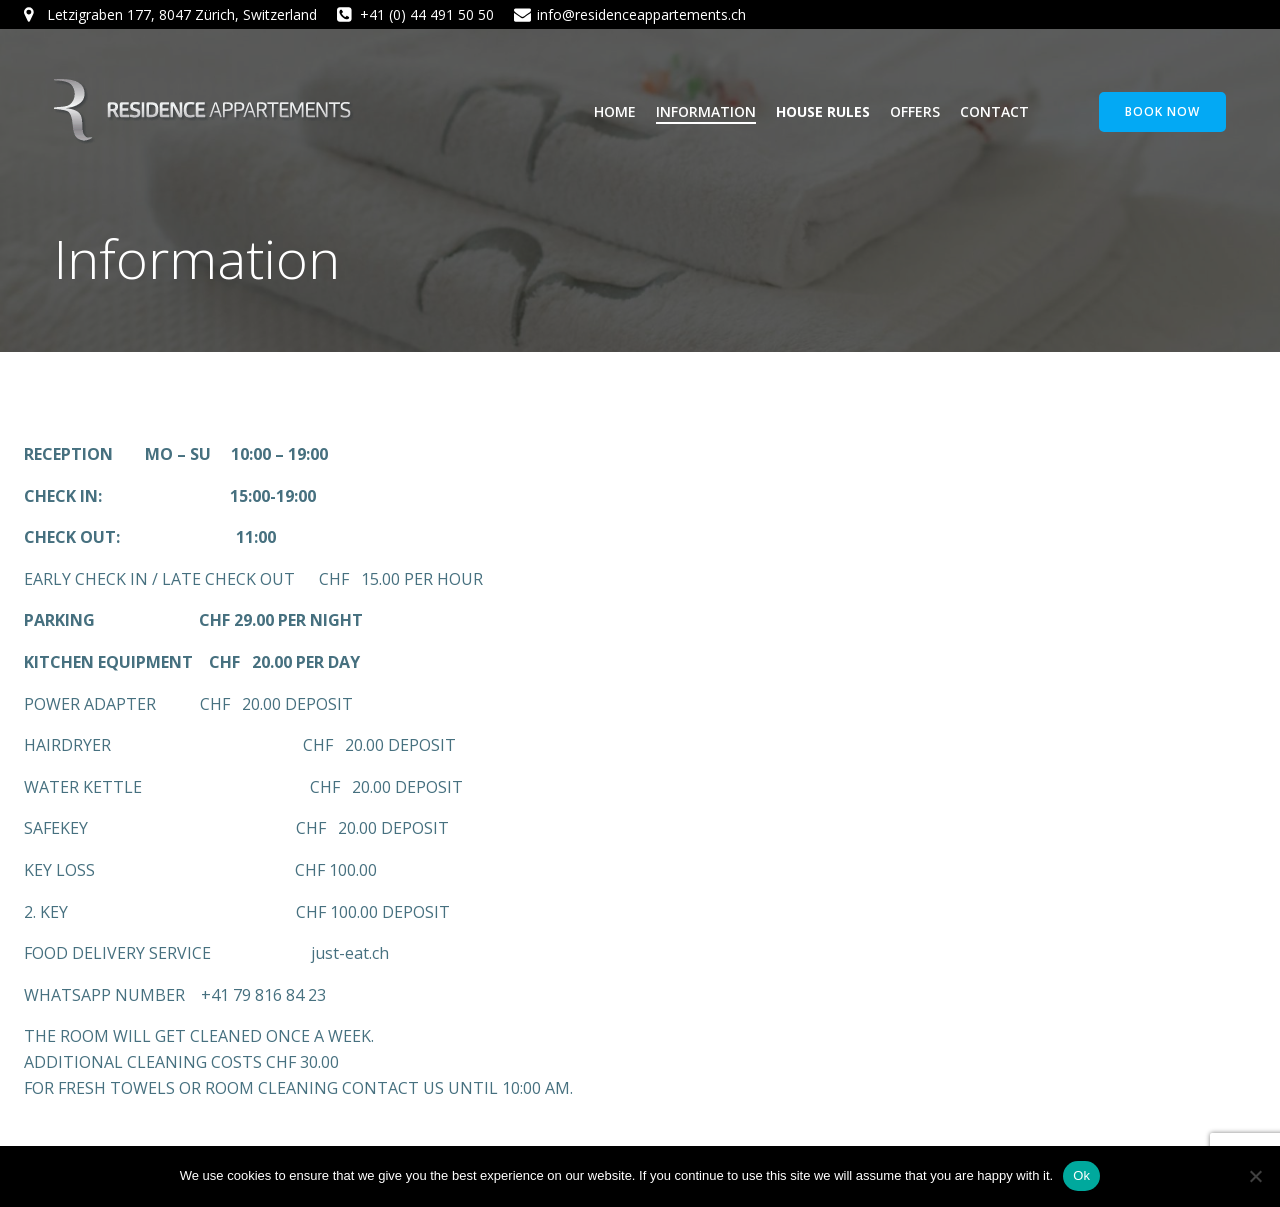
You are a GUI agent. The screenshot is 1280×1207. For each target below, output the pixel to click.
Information (706, 111)
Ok (1081, 1175)
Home (615, 111)
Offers (915, 111)
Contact (994, 111)
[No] (1255, 1176)
